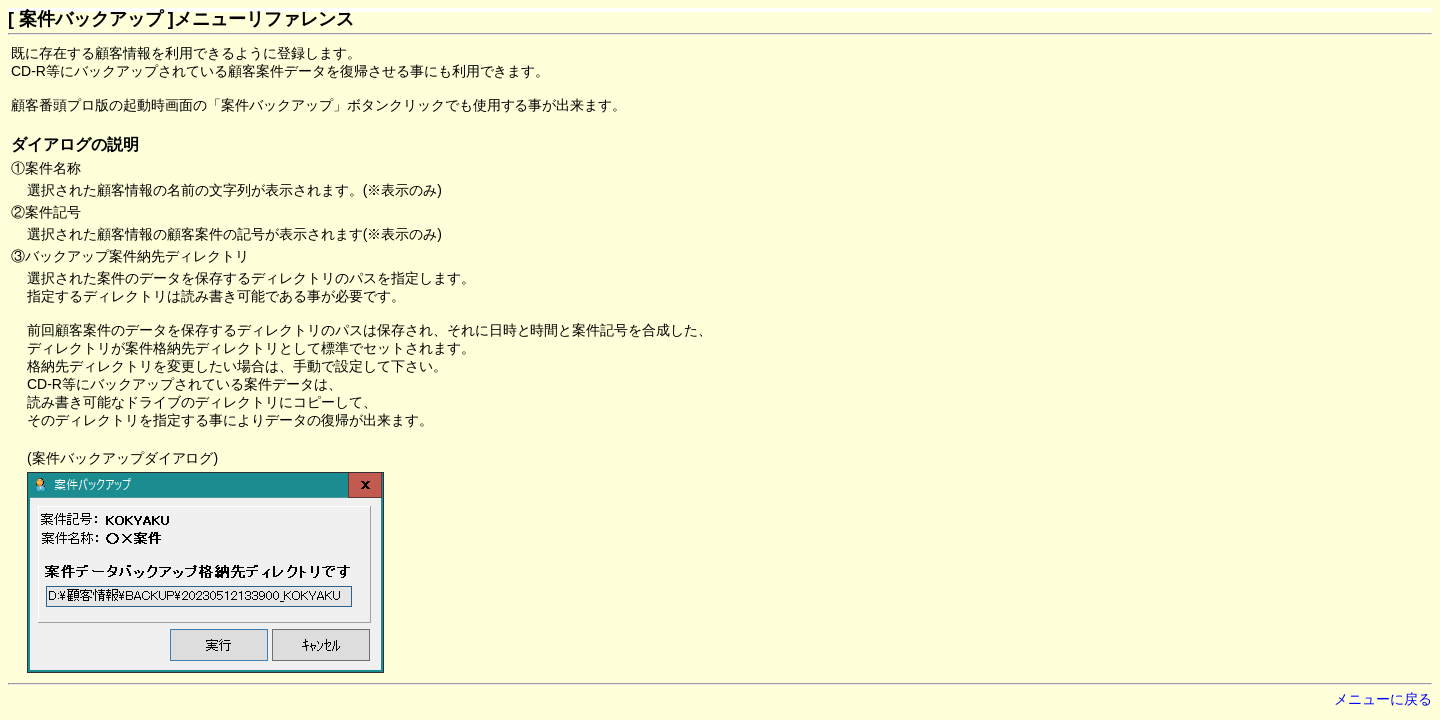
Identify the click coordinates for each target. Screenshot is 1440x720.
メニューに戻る (1383, 699)
